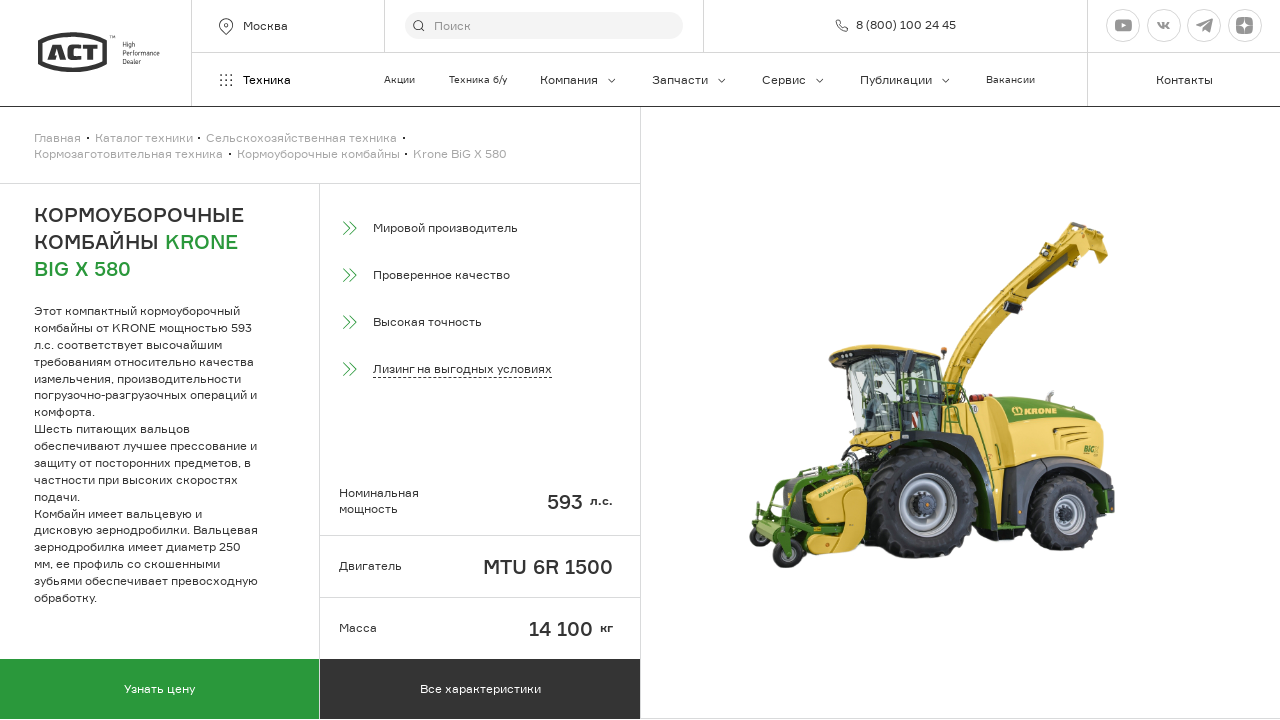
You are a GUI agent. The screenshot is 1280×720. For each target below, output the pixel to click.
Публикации (906, 79)
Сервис (794, 79)
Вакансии (1010, 79)
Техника (253, 80)
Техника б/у (478, 79)
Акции (399, 79)
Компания (579, 79)
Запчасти (690, 79)
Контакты (1184, 79)
